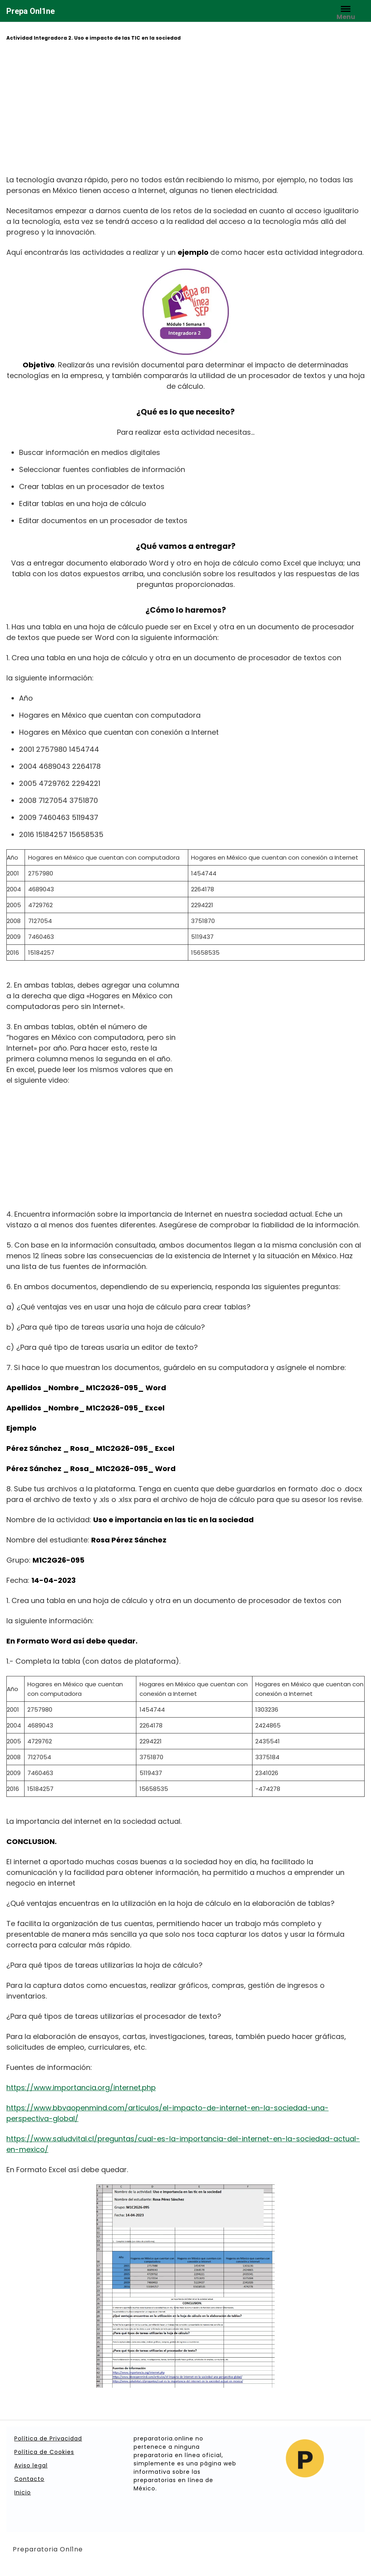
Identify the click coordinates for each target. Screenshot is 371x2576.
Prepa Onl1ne (30, 11)
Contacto (29, 2479)
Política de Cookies (44, 2452)
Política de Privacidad (48, 2438)
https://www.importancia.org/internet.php (81, 2088)
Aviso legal (31, 2465)
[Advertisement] (185, 109)
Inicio (22, 2492)
